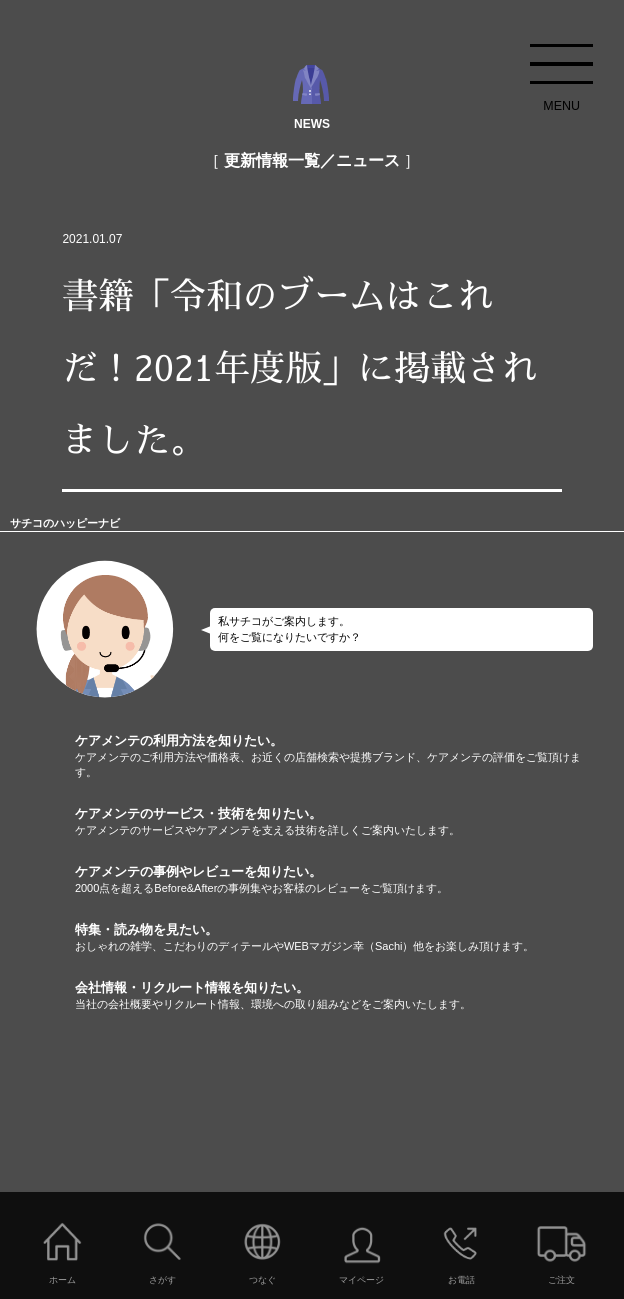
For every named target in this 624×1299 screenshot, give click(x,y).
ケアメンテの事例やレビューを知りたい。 (349, 880)
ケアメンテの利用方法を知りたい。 (349, 756)
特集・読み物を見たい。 (349, 938)
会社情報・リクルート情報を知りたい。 (349, 996)
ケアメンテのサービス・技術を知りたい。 (349, 822)
